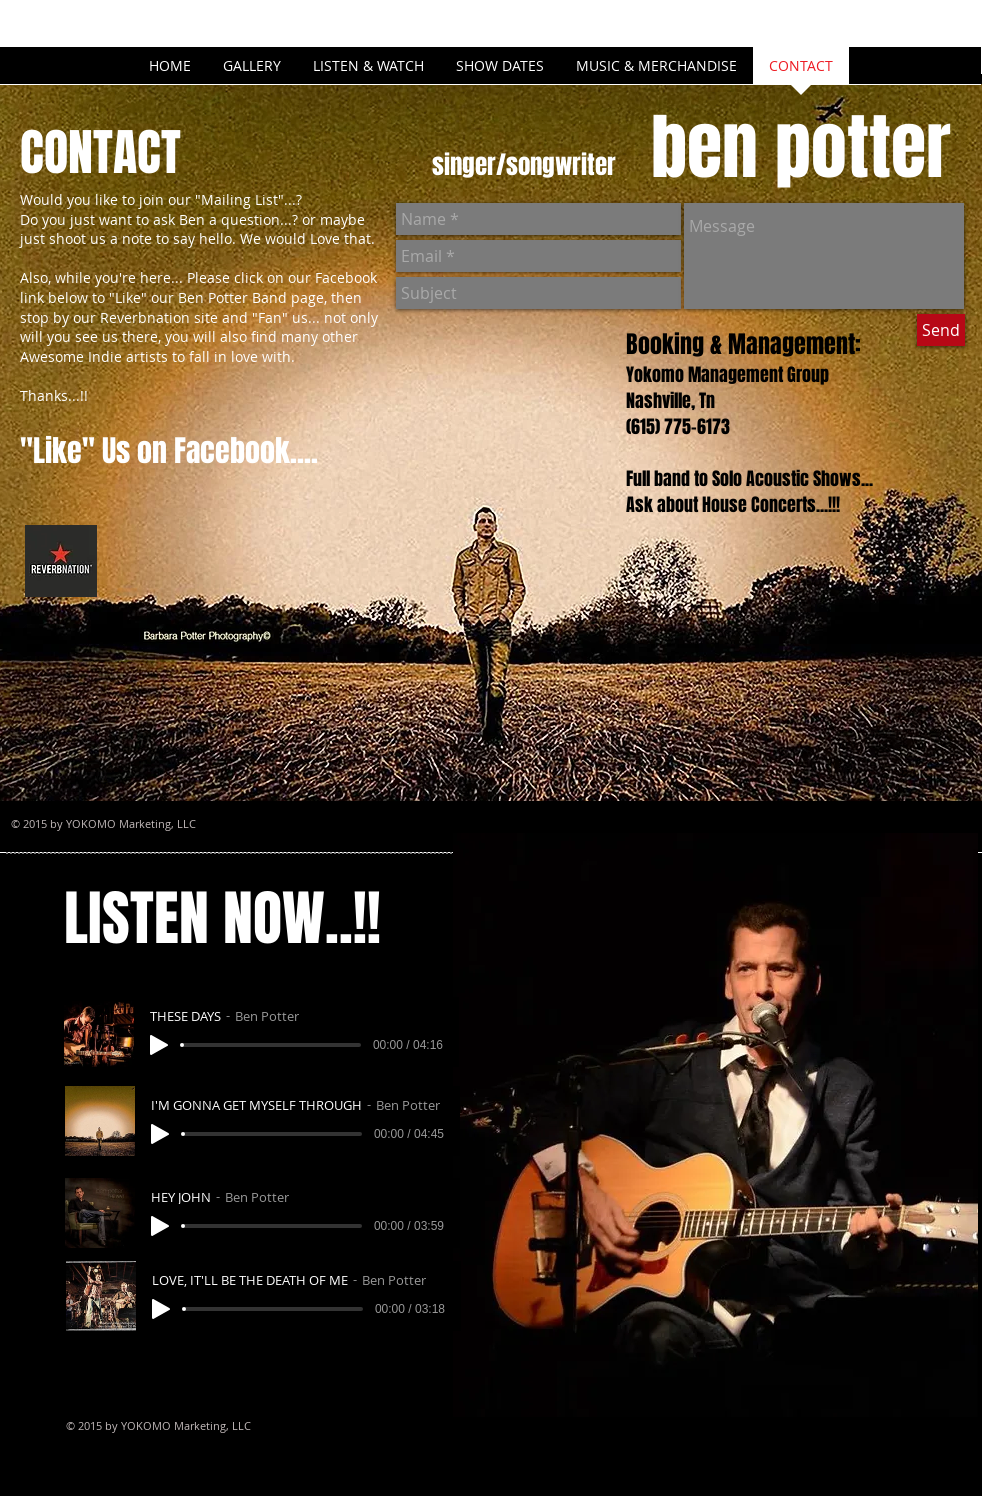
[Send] (941, 330)
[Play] (159, 1045)
